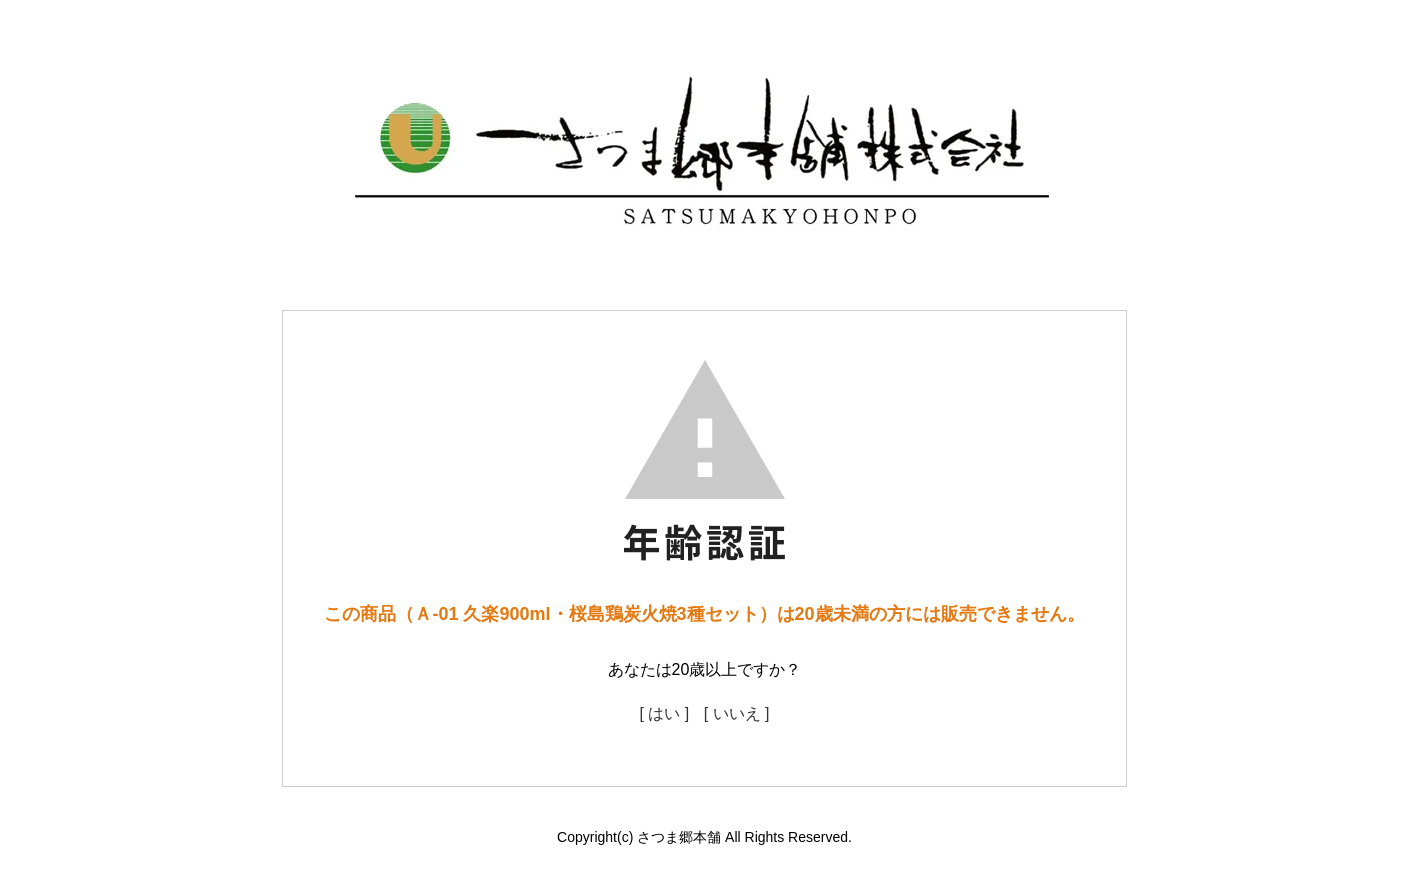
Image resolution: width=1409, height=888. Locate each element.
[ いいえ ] (737, 713)
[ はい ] (664, 713)
